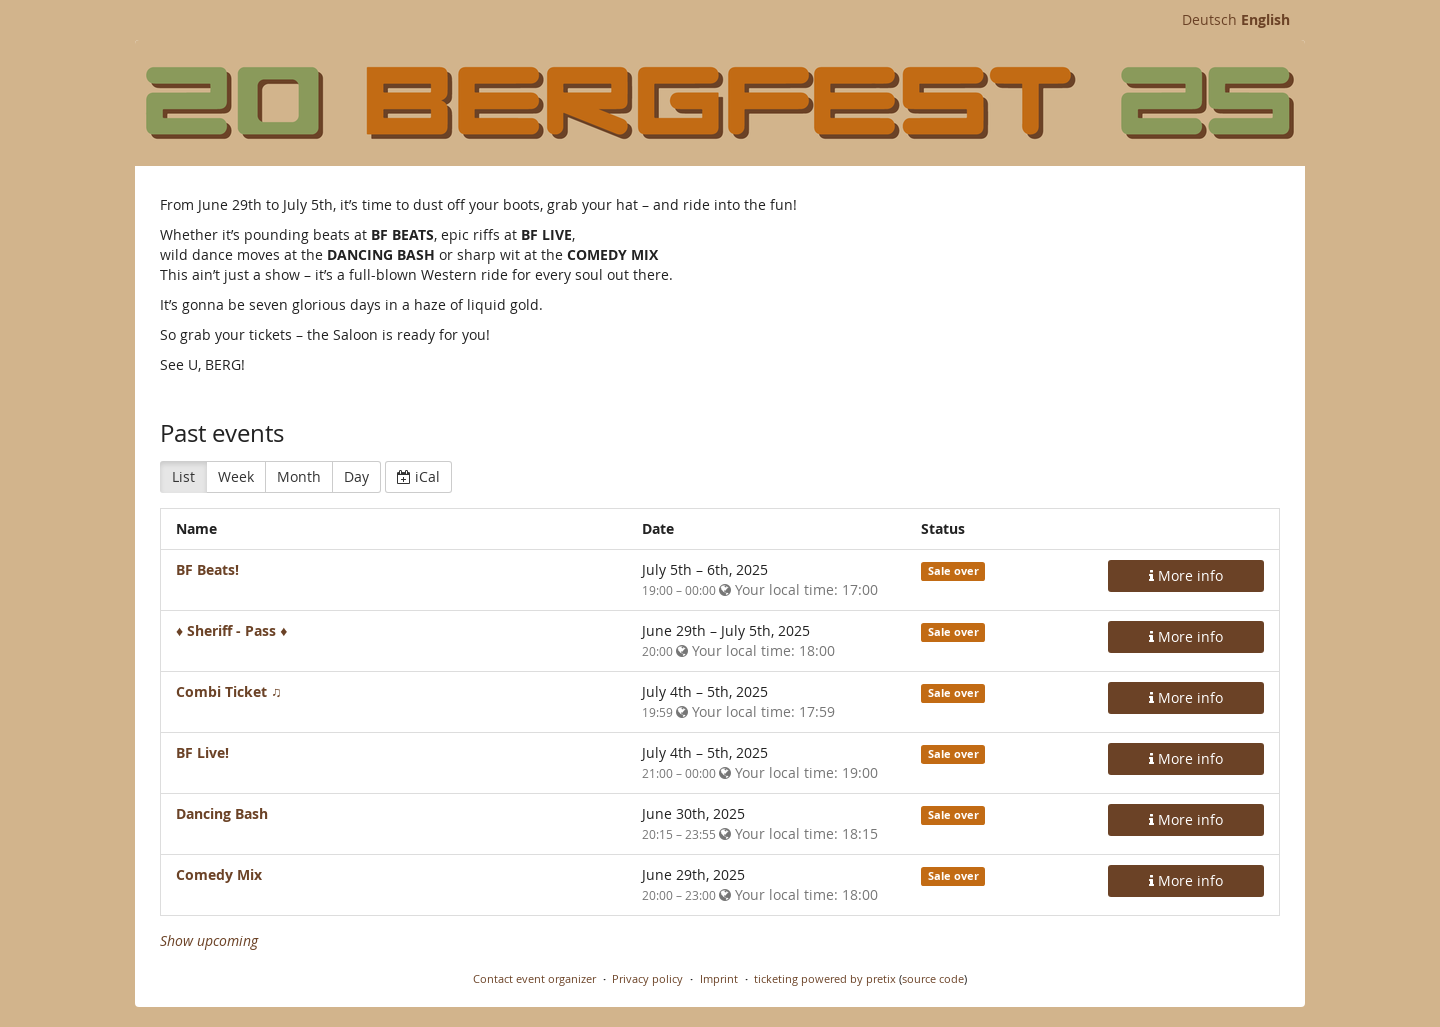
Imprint (719, 978)
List (183, 476)
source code (933, 978)
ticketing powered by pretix (825, 978)
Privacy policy (647, 978)
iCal (418, 476)
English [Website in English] (1265, 19)
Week (236, 476)
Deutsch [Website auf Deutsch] (1209, 19)
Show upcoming (209, 940)
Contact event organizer (534, 978)
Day (356, 476)
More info (1186, 575)
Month (299, 476)
